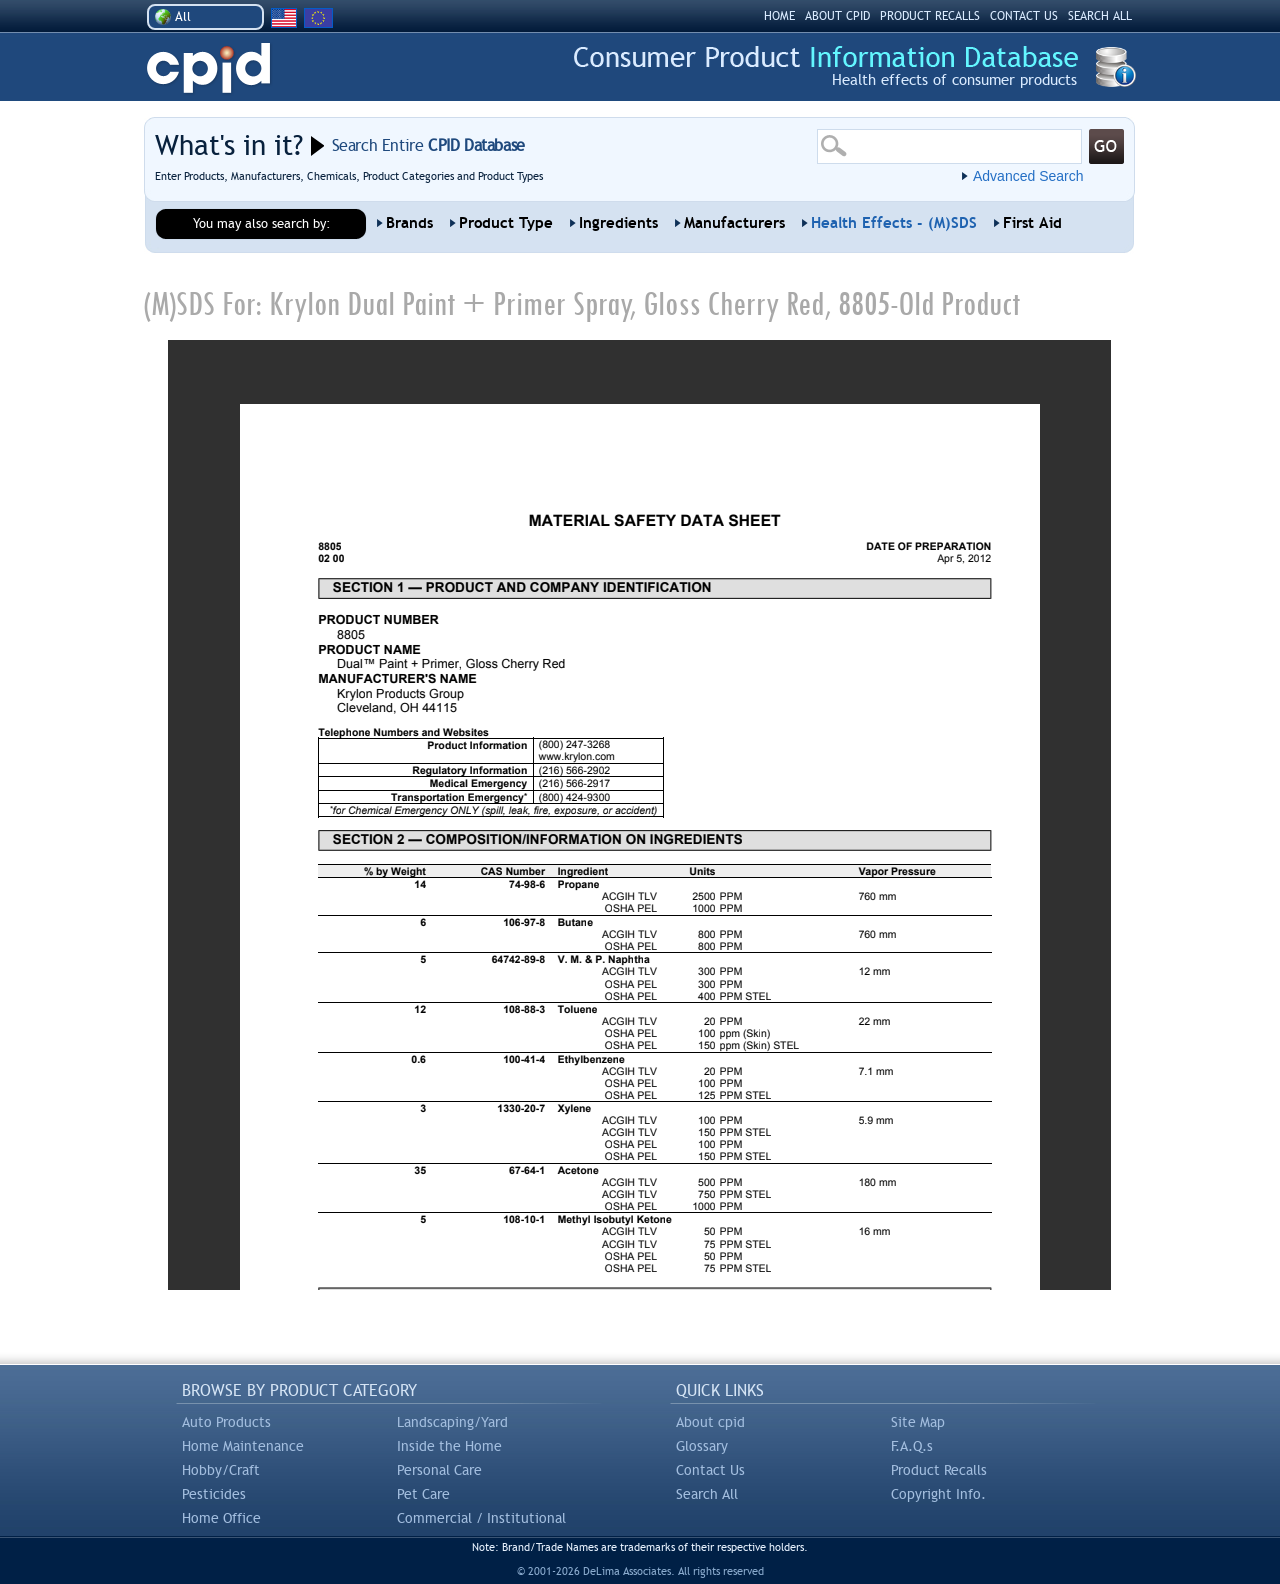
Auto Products (226, 1422)
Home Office (221, 1518)
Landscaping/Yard (452, 1422)
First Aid (1032, 223)
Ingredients (618, 223)
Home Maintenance (243, 1446)
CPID (208, 68)
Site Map (918, 1422)
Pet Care (423, 1494)
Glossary (702, 1446)
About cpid (710, 1422)
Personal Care (439, 1470)
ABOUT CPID (837, 16)
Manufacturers (734, 223)
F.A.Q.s (912, 1446)
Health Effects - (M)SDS (894, 223)
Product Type (506, 223)
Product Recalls (939, 1470)
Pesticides (214, 1494)
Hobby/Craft (221, 1470)
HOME (779, 16)
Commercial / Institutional (481, 1518)
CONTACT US (1024, 16)
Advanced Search (1028, 176)
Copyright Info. (938, 1494)
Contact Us (710, 1470)
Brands (409, 223)
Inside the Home (449, 1446)
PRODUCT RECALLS (930, 16)
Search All (707, 1494)
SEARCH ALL (1100, 16)
